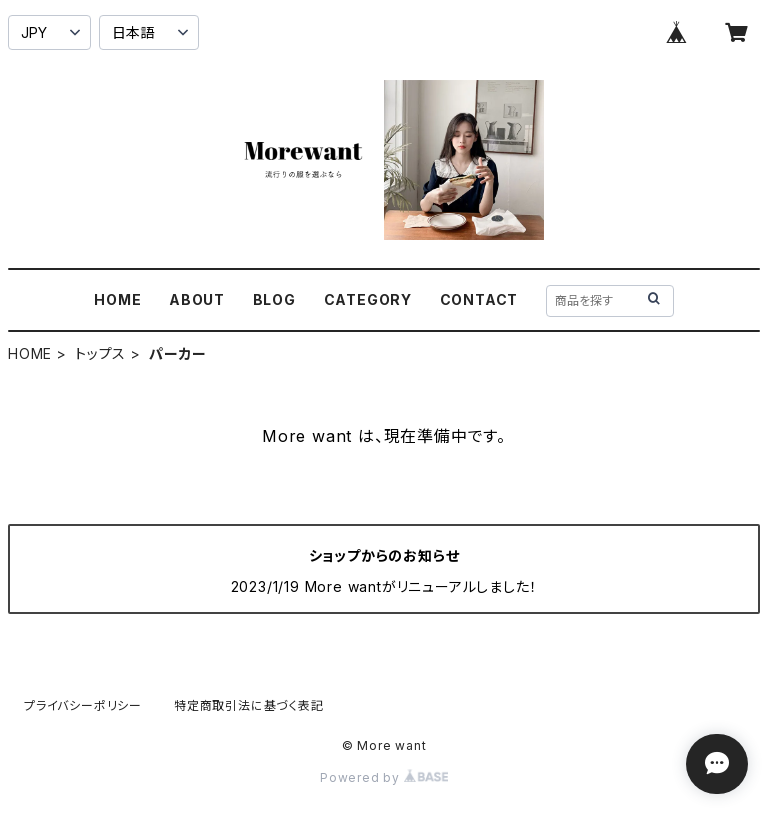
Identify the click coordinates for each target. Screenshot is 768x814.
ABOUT (197, 299)
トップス (100, 353)
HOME (117, 299)
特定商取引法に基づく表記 (249, 705)
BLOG (274, 299)
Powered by (384, 777)
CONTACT (479, 299)
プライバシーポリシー (83, 705)
